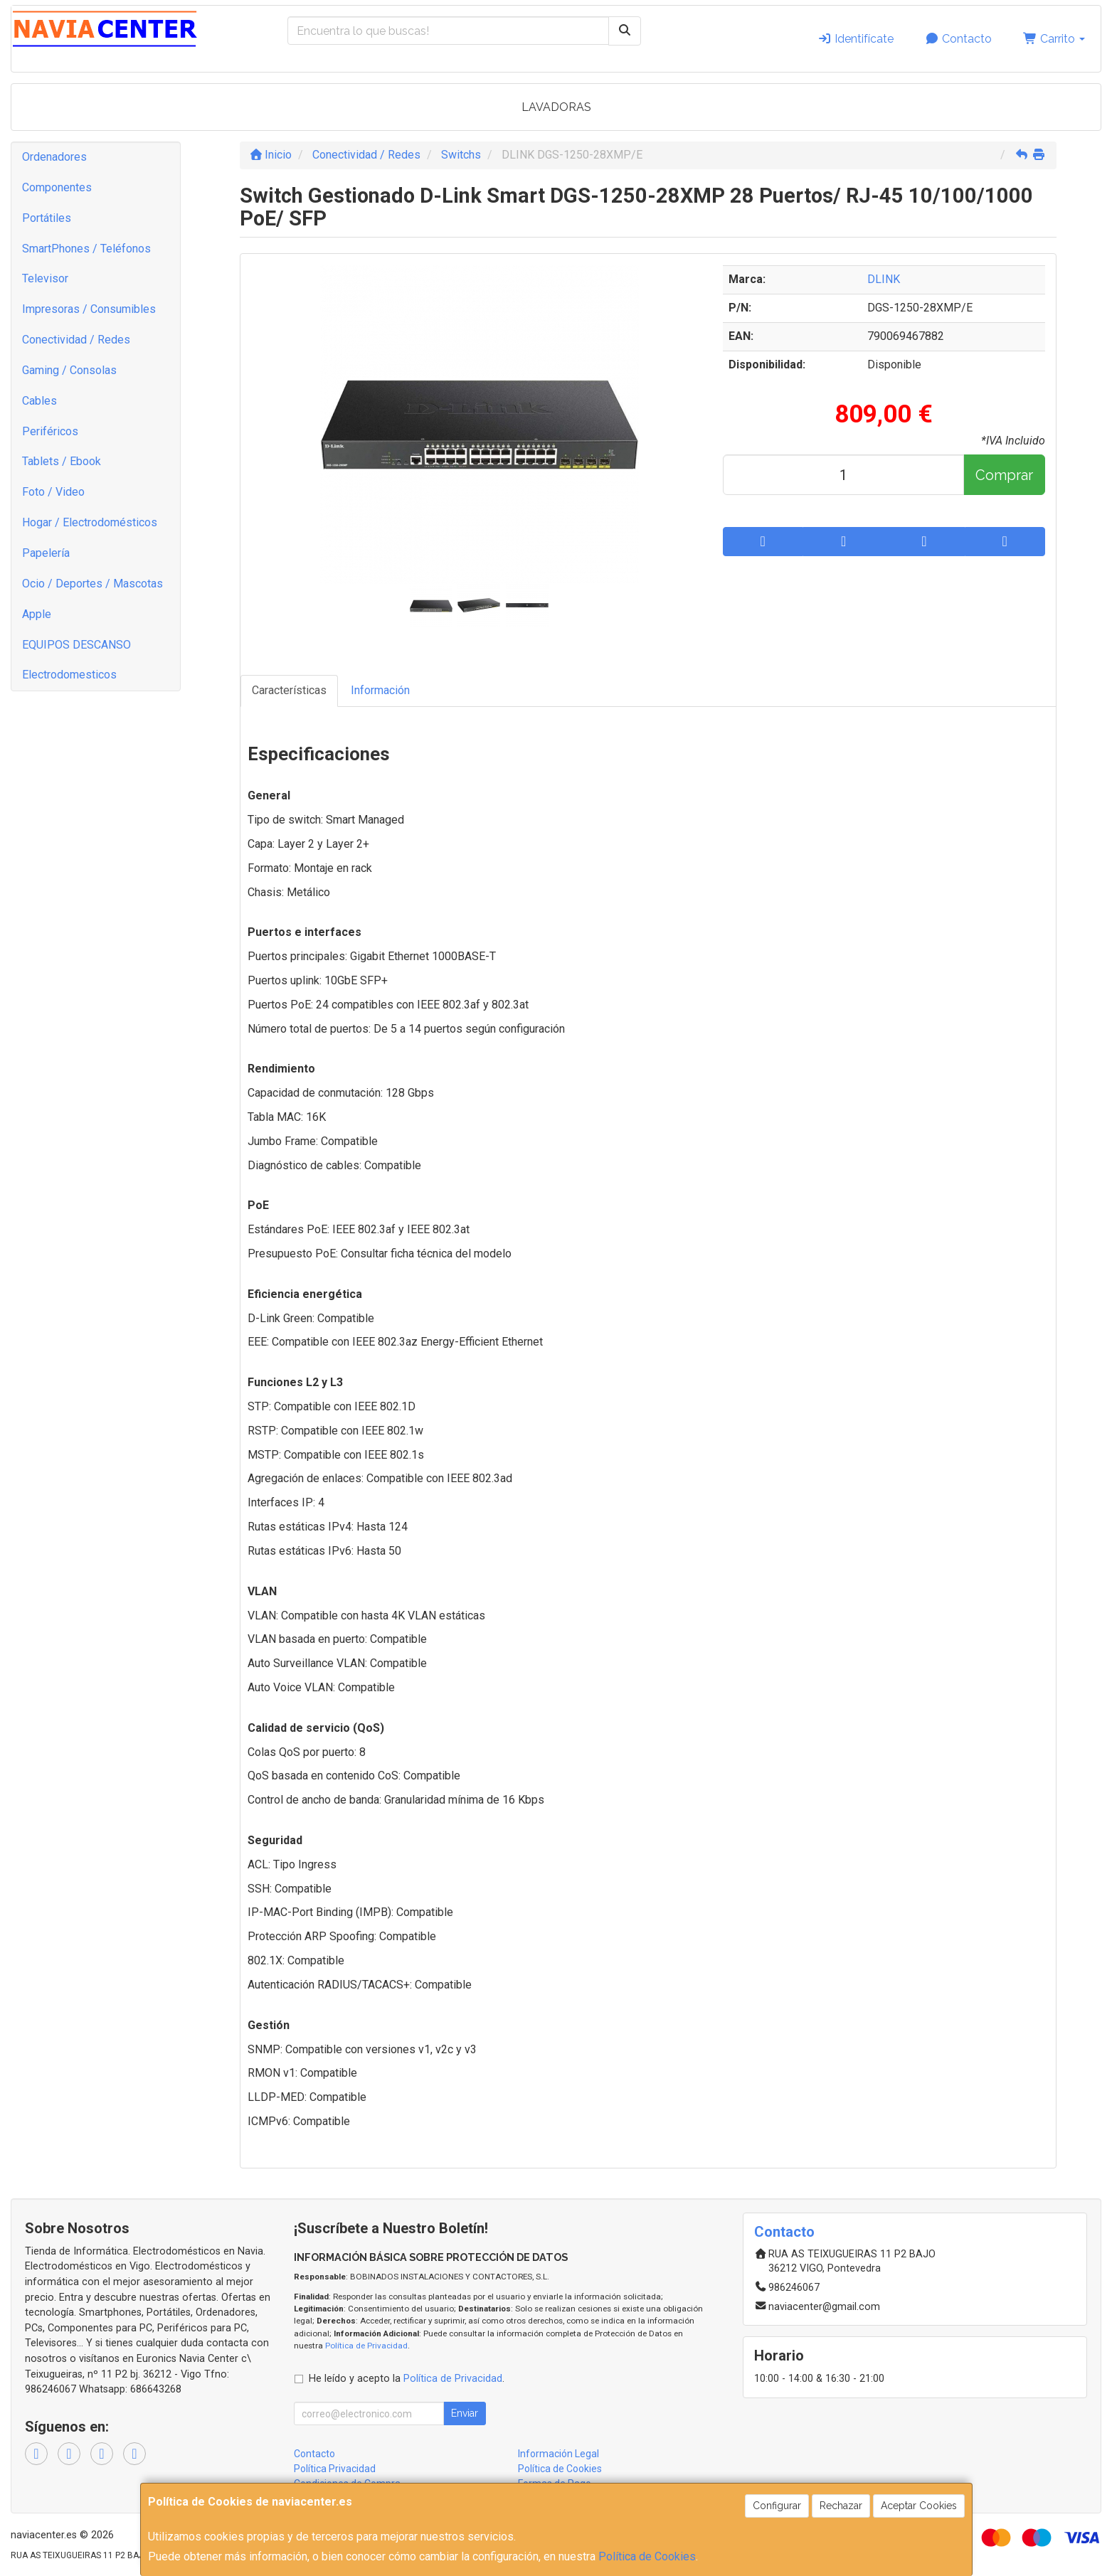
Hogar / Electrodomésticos (89, 522)
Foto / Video (53, 492)
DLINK (883, 279)
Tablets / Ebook (61, 461)
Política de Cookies (647, 2556)
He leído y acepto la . (406, 2379)
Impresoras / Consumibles (89, 309)
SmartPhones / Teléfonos (86, 248)
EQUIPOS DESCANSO (76, 644)
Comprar (1004, 475)
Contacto (958, 39)
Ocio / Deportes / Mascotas (92, 583)
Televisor (45, 278)
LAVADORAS (556, 107)
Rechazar (841, 2505)
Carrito (1054, 39)
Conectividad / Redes (76, 339)
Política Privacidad (335, 2468)
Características (289, 690)
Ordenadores (54, 157)
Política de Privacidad (366, 2346)
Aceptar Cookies (919, 2505)
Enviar (464, 2413)
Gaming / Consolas (69, 370)
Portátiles (46, 218)
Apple (36, 614)
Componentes (57, 187)
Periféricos (50, 431)
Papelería (46, 553)
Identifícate (855, 39)
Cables (39, 401)
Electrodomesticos (69, 674)
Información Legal (558, 2453)
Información (380, 690)
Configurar (777, 2505)
